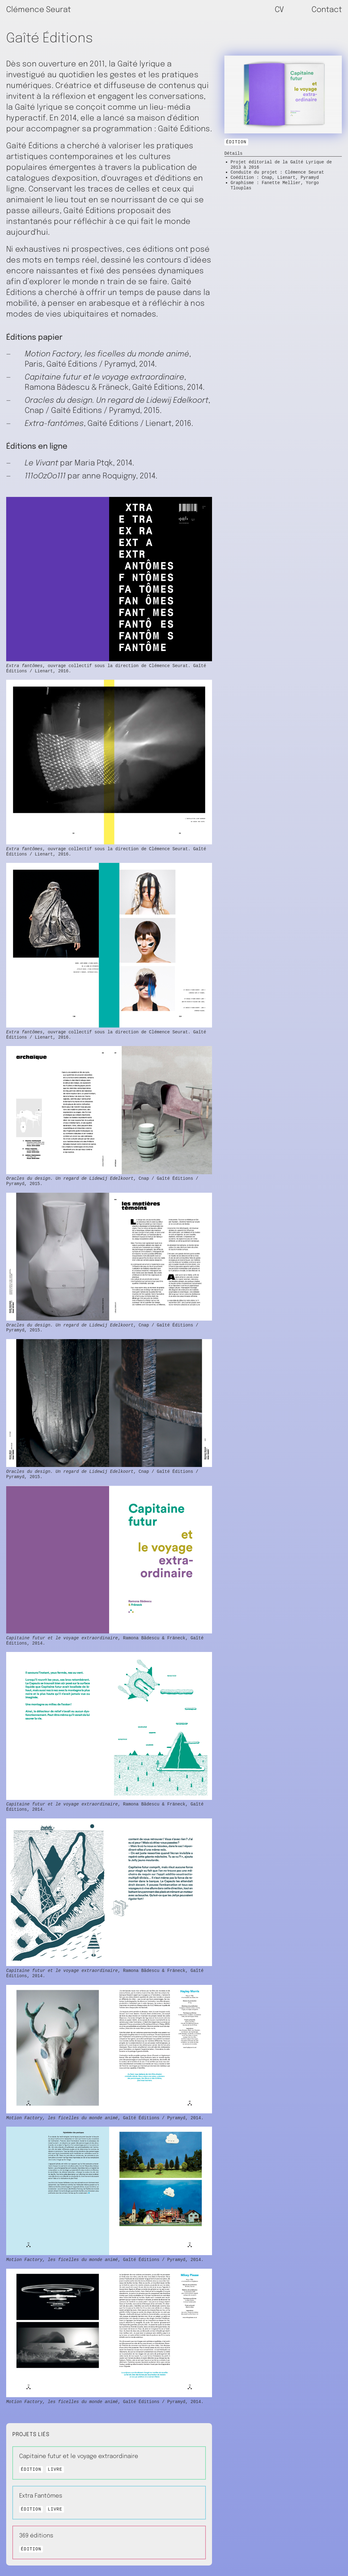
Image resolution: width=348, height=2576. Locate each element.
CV (279, 10)
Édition (236, 142)
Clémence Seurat (38, 10)
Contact (327, 10)
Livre (55, 2470)
